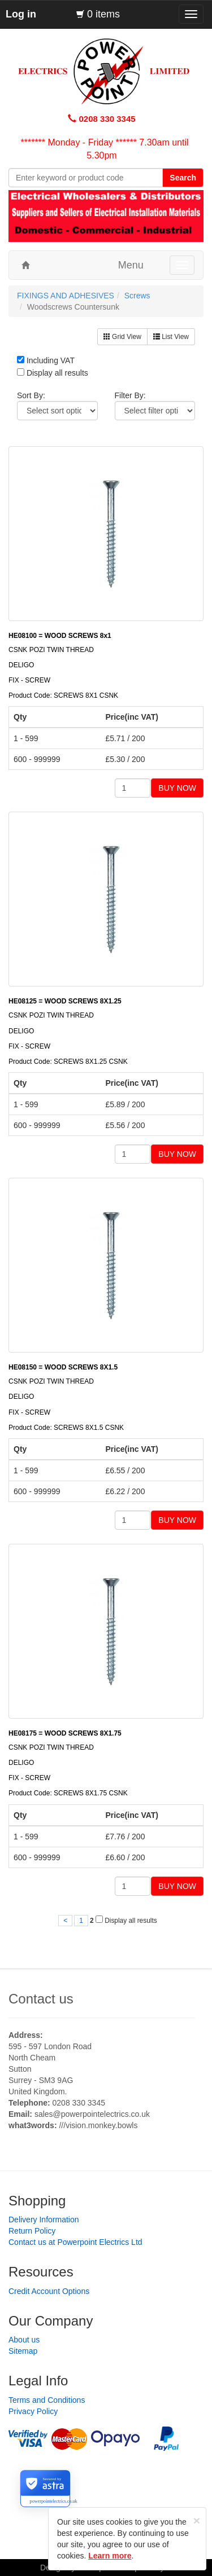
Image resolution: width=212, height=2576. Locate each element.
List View (171, 337)
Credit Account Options (48, 2291)
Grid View (122, 337)
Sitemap (22, 2350)
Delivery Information (43, 2219)
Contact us (40, 1998)
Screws (137, 295)
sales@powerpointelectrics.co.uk (92, 2114)
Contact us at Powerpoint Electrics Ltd (75, 2242)
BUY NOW (177, 787)
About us (24, 2339)
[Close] (196, 2520)
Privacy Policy (33, 2411)
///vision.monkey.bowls (98, 2125)
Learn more (109, 2555)
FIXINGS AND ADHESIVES (65, 295)
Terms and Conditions (46, 2400)
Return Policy (31, 2230)
